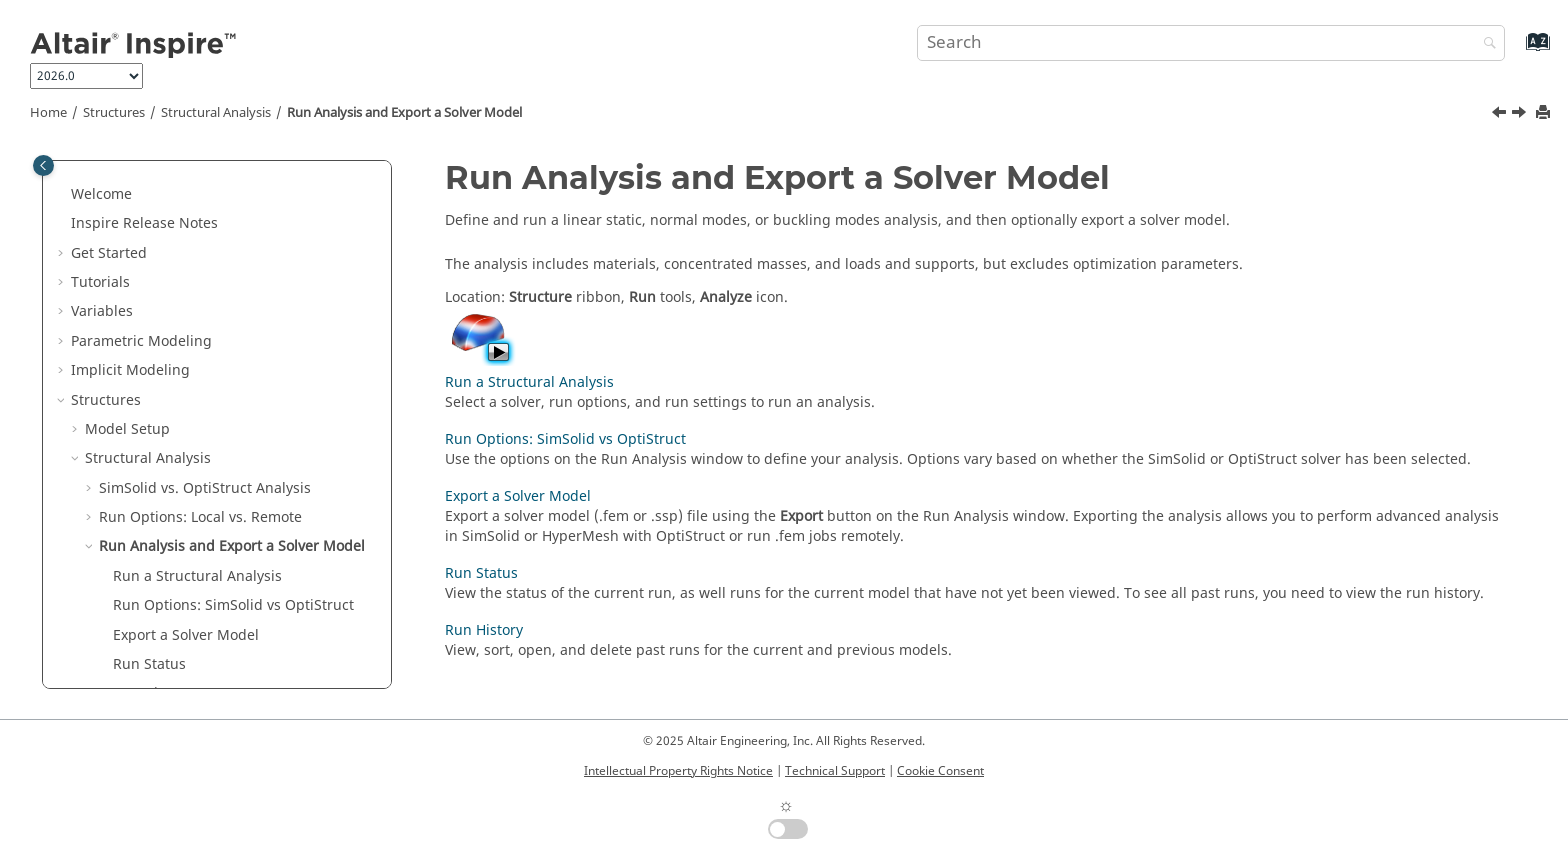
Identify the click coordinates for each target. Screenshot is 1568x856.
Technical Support (835, 771)
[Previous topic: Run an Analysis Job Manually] (1501, 115)
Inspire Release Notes (144, 223)
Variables (102, 311)
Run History (484, 630)
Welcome (101, 194)
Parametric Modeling (141, 341)
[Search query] (1211, 43)
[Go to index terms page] (1516, 51)
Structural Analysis (216, 113)
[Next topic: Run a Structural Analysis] (1521, 115)
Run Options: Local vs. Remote (200, 517)
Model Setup (127, 429)
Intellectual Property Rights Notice (678, 771)
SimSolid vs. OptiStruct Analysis (205, 488)
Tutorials (100, 282)
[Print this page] (1545, 113)
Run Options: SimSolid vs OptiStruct (233, 605)
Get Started (109, 253)
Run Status (149, 664)
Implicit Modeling (130, 370)
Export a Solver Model (186, 635)
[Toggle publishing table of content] (43, 165)
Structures (114, 113)
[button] (63, 195)
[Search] (1485, 44)
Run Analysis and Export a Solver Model (404, 113)
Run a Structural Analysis (197, 576)
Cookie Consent (940, 771)
